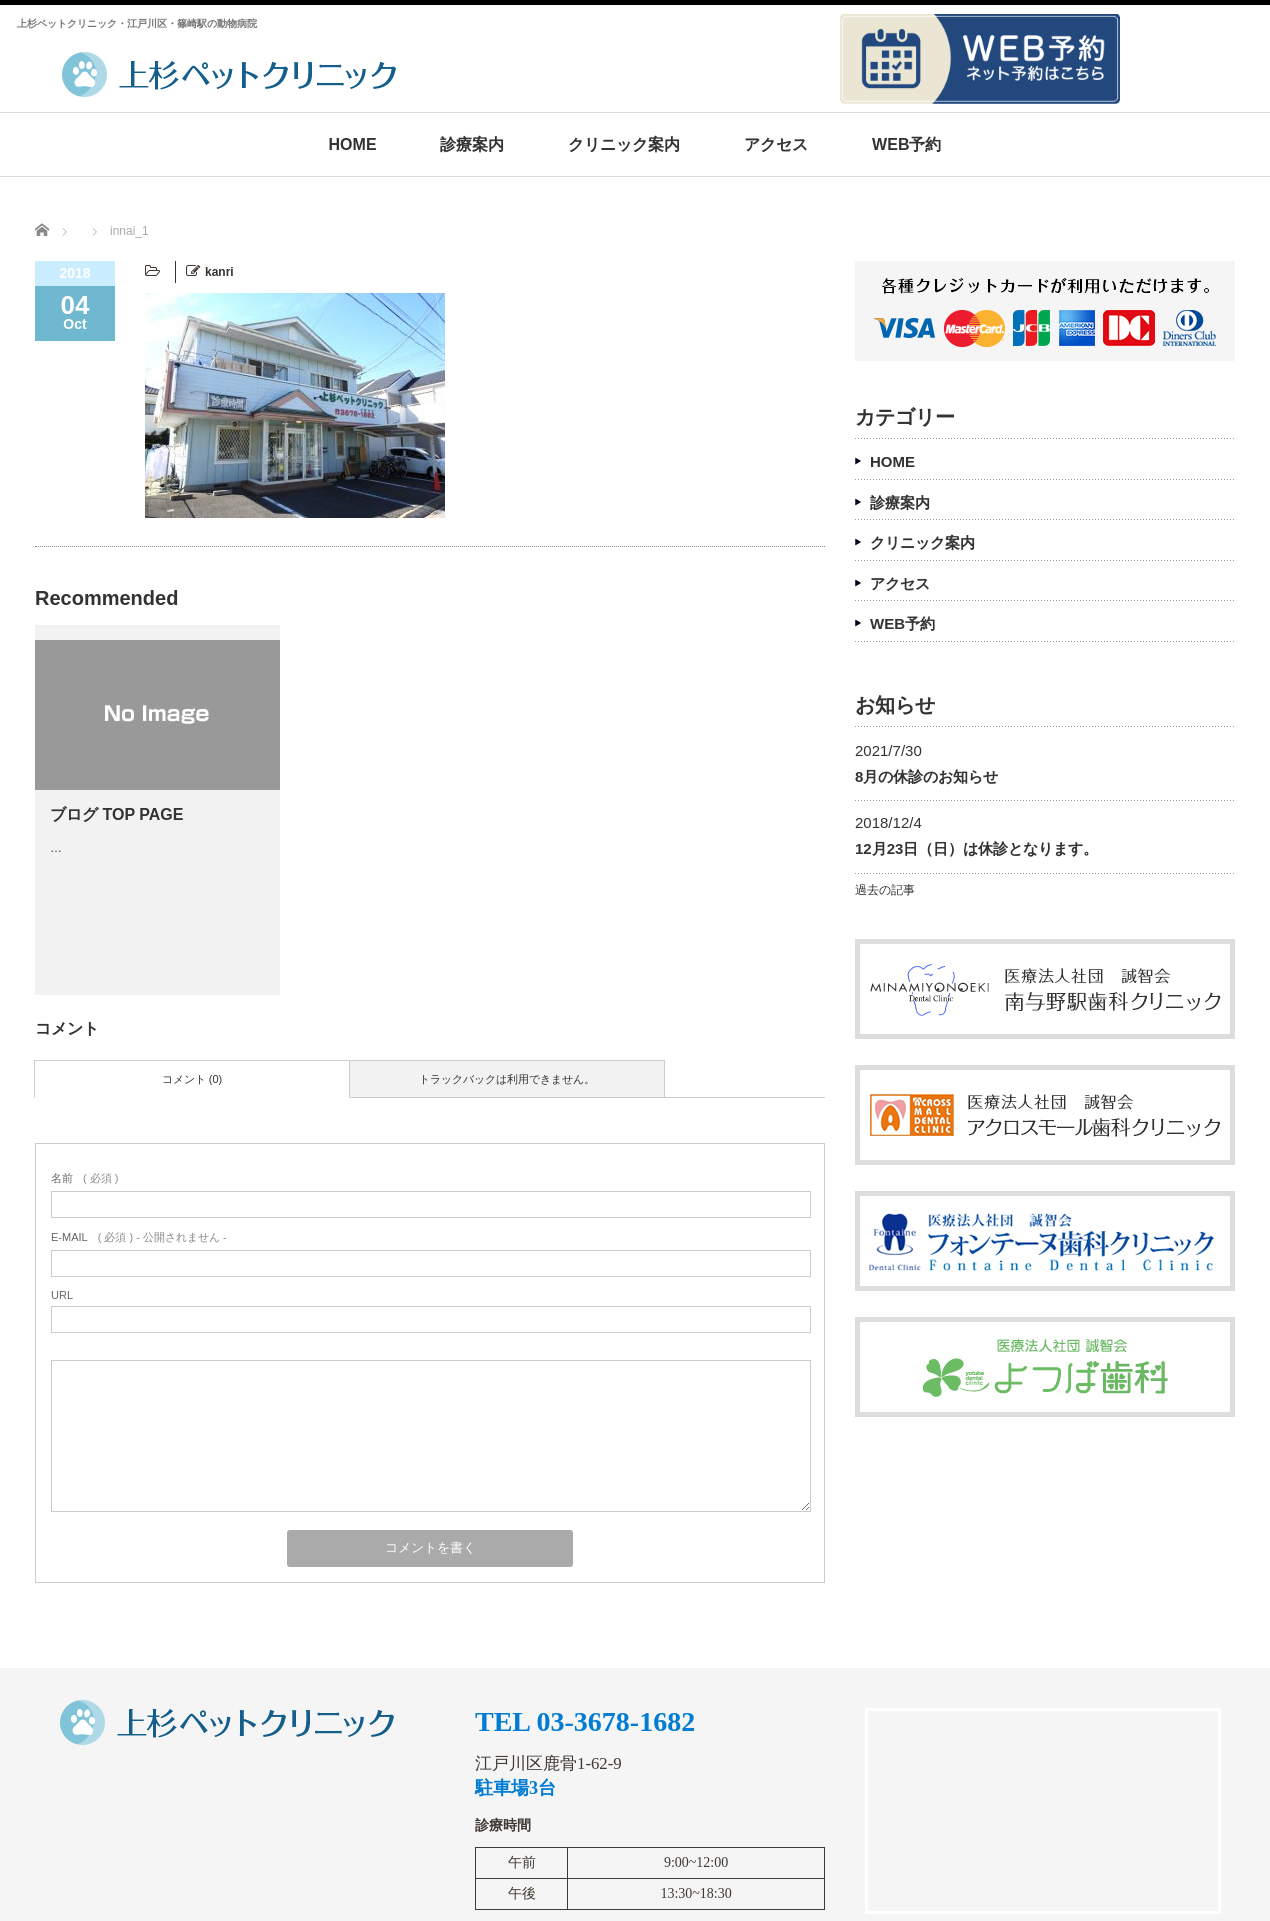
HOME (353, 144)
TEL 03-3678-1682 (585, 1722)
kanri (219, 272)
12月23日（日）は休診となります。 (976, 848)
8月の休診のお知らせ (926, 776)
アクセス (776, 144)
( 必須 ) (84, 1178)
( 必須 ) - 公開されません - (139, 1237)
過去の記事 (885, 890)
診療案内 (472, 144)
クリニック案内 (624, 144)
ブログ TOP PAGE (116, 814)
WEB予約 (906, 144)
